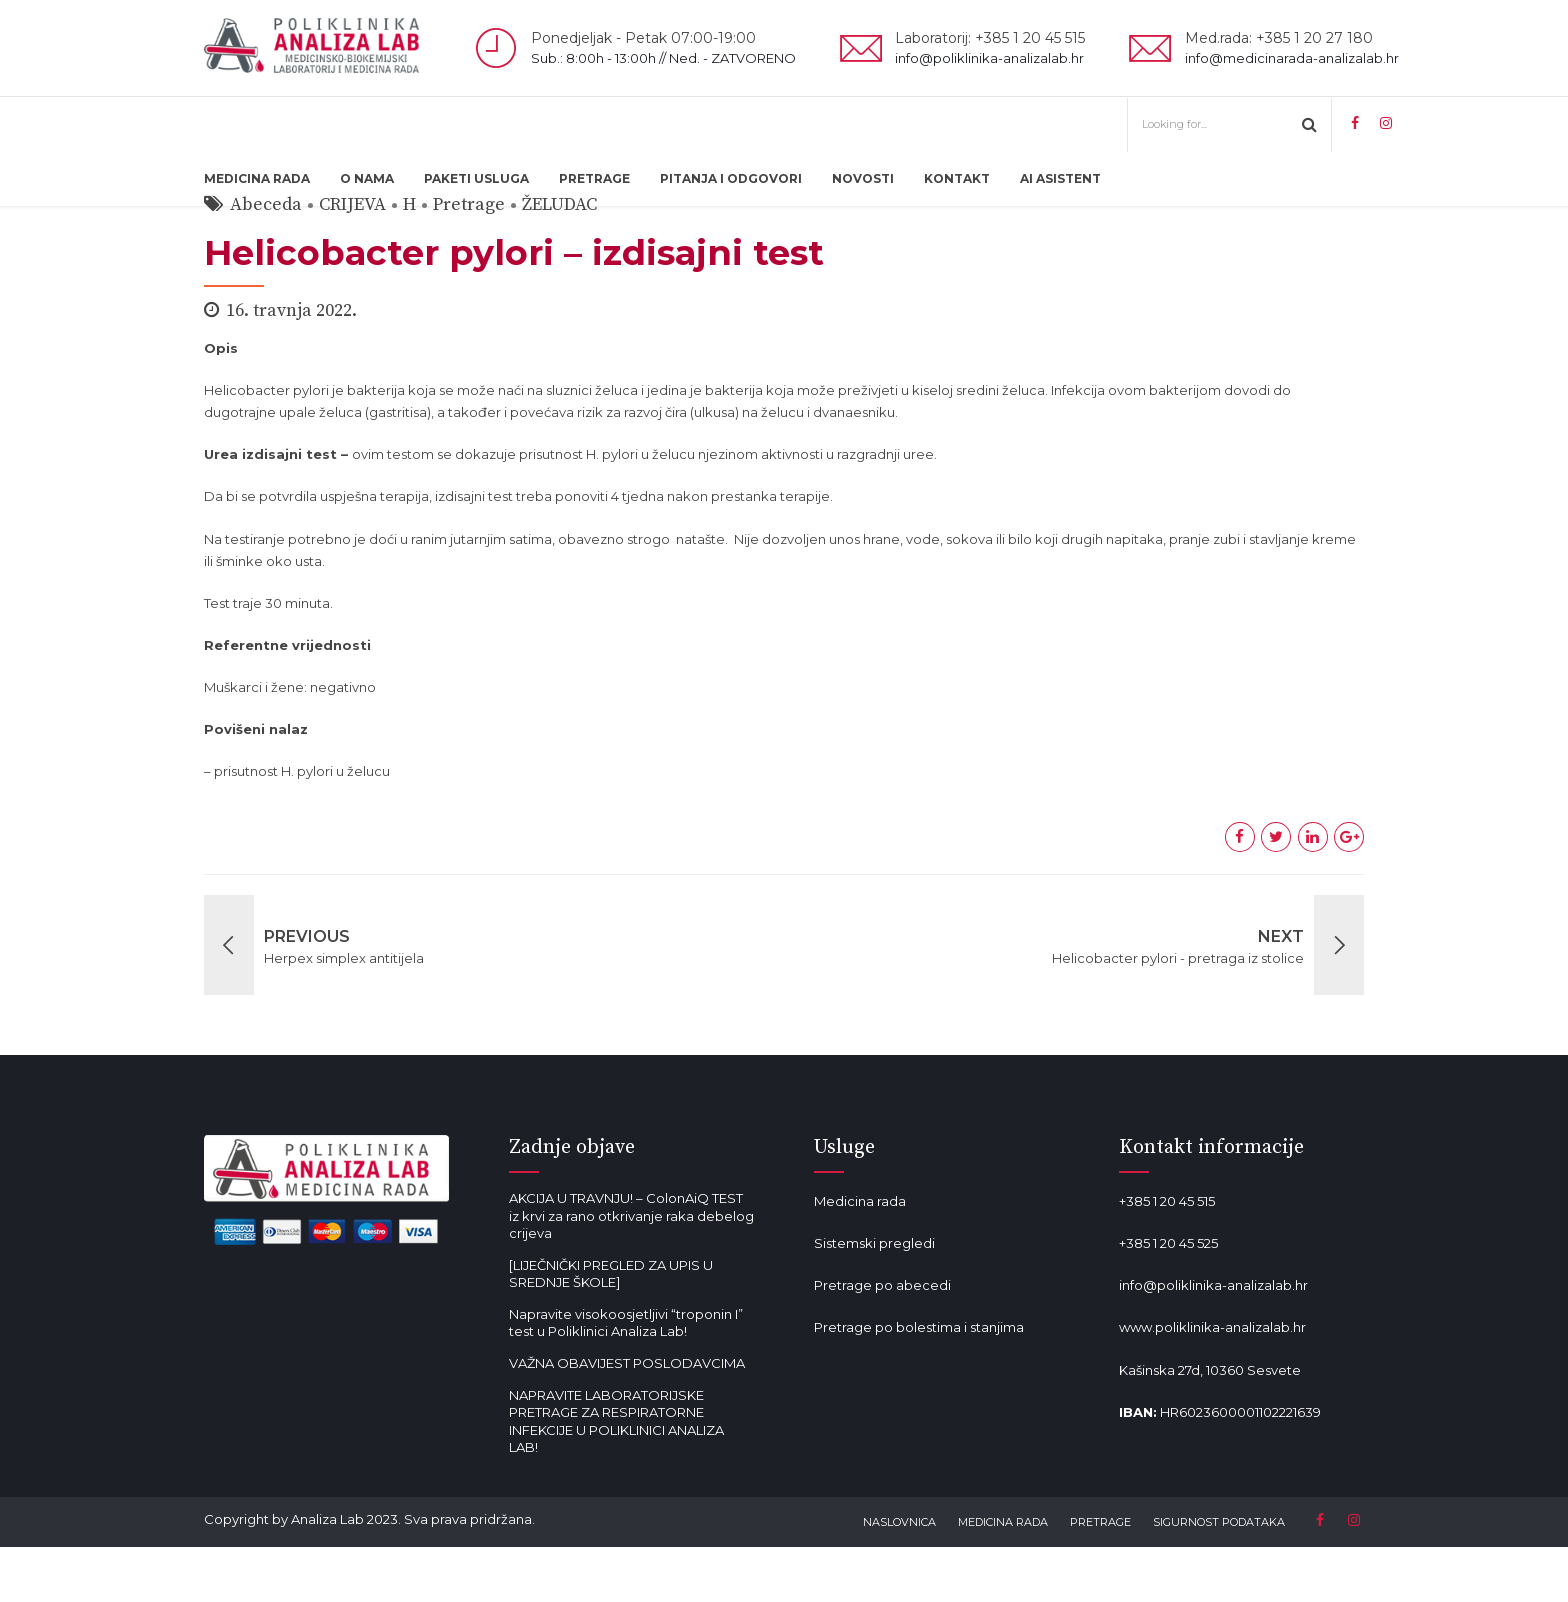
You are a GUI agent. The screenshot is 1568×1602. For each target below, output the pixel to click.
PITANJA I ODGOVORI (731, 178)
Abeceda (266, 259)
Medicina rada (860, 1256)
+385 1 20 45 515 (1167, 1256)
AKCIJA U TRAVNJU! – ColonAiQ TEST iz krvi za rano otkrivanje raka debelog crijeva (631, 1270)
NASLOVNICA (899, 1577)
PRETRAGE (594, 178)
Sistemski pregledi (874, 1298)
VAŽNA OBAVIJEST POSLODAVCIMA (627, 1418)
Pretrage (469, 259)
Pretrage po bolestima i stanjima (919, 1382)
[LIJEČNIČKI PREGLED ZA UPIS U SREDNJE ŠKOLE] (611, 1329)
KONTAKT (957, 178)
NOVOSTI (863, 178)
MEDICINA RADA (257, 178)
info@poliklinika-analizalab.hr (1213, 1340)
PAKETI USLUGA (476, 178)
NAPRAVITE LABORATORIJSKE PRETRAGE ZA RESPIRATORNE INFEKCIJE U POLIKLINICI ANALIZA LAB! (616, 1476)
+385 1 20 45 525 (1168, 1298)
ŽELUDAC (559, 259)
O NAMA (367, 178)
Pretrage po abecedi (882, 1340)
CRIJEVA (352, 259)
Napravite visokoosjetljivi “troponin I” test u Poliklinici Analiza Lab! (626, 1378)
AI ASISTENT (1060, 178)
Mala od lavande (867, 1425)
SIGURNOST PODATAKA (1219, 1577)
